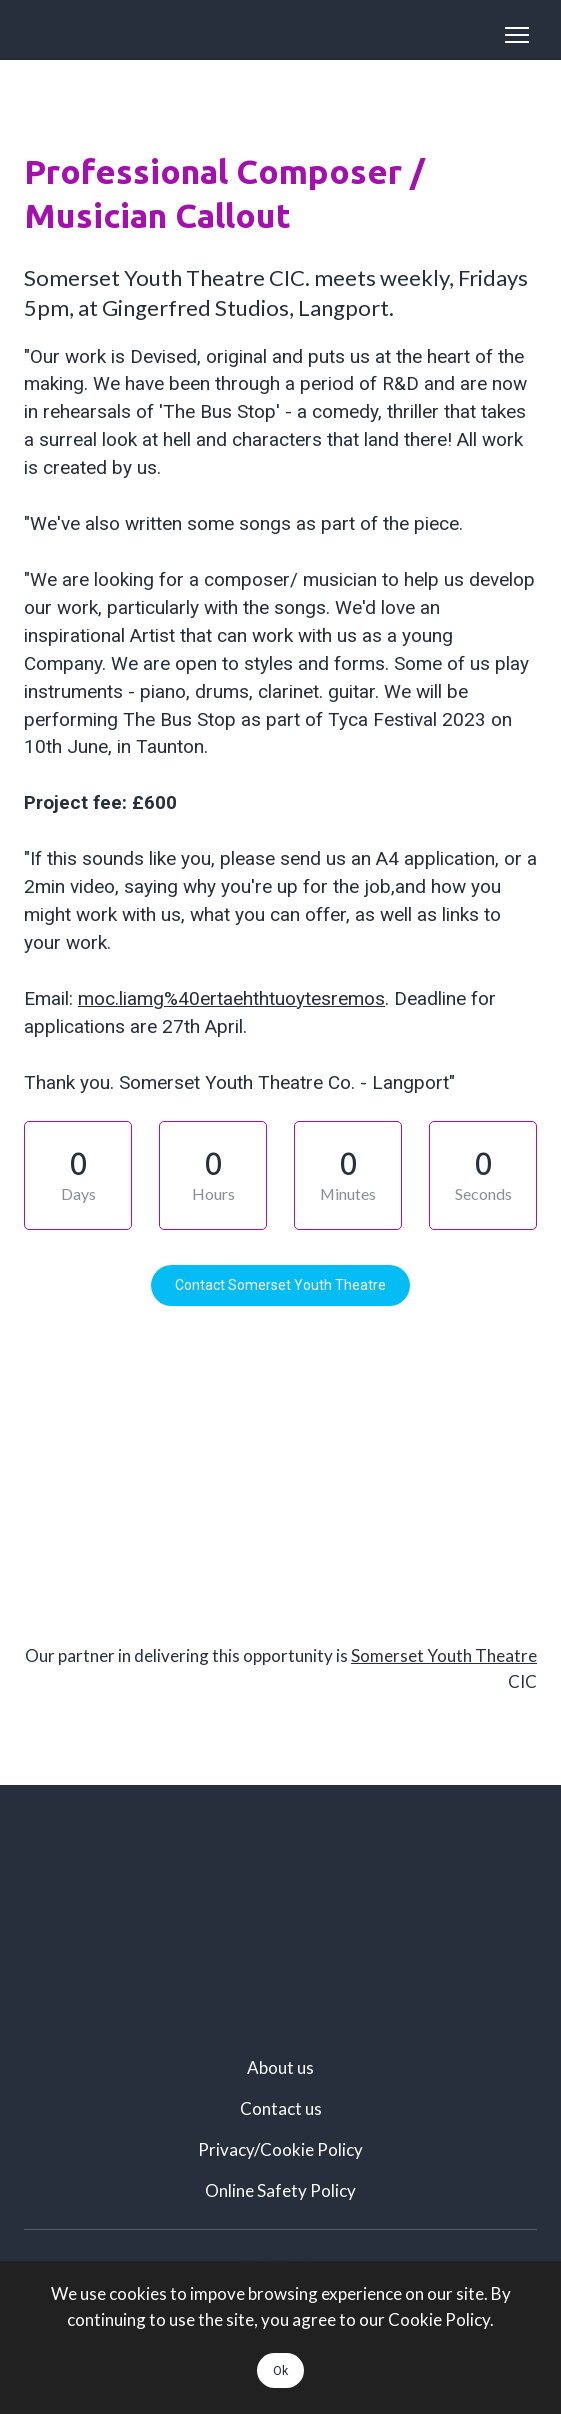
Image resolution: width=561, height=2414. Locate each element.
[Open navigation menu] (517, 35)
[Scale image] (280, 1911)
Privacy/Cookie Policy (280, 2149)
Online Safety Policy (280, 2190)
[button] (280, 1285)
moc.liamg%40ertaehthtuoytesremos (231, 998)
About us (280, 2067)
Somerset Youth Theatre (444, 1655)
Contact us (281, 2108)
